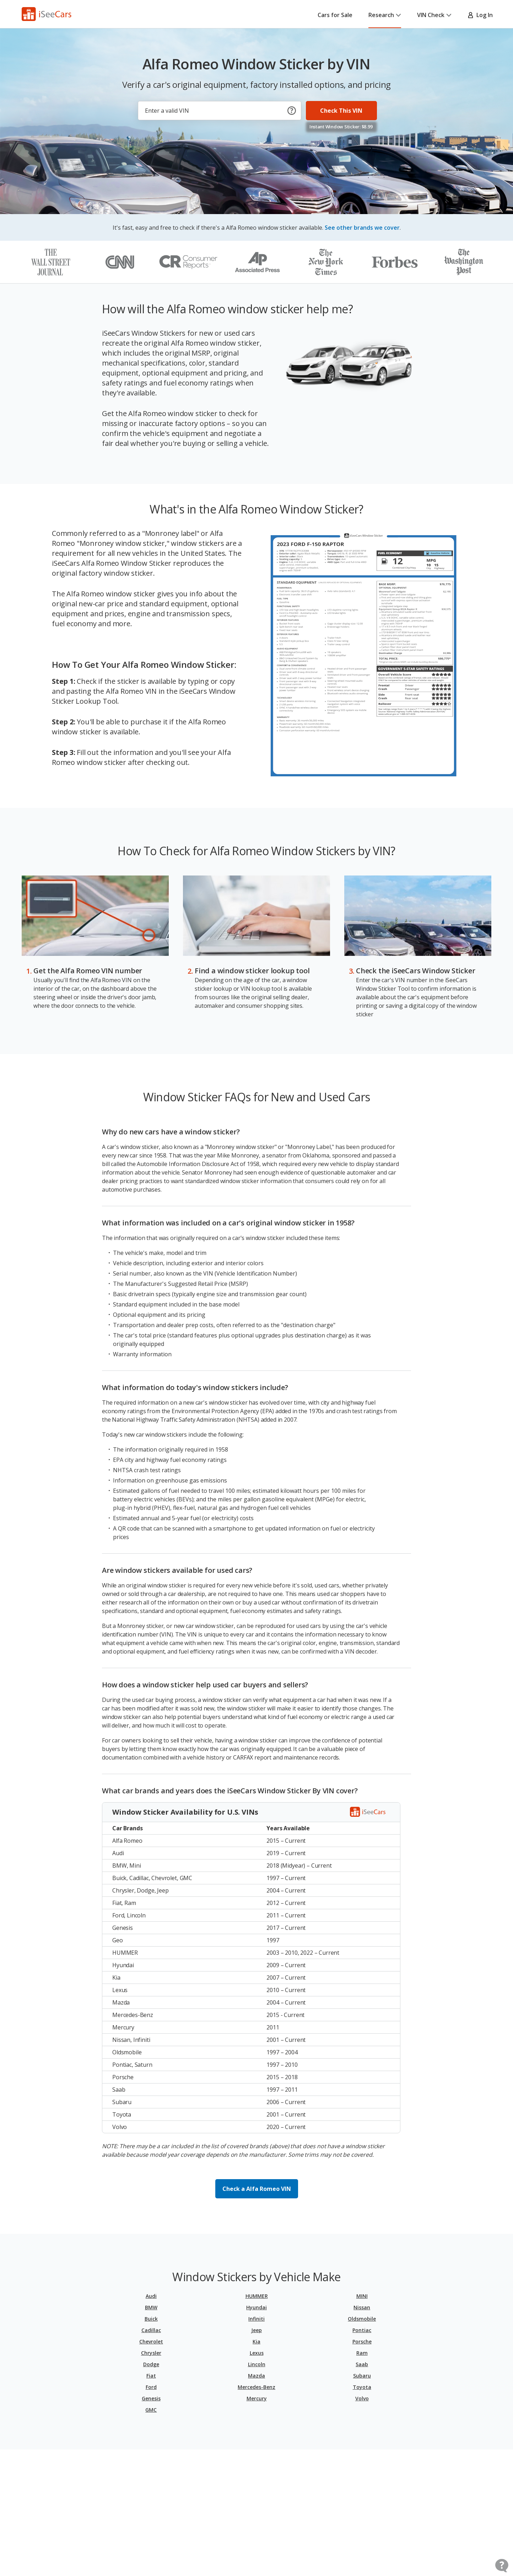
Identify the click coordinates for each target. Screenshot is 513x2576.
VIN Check (434, 15)
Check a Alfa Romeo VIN (256, 2189)
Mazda (256, 2375)
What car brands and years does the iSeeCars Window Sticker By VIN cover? (230, 1790)
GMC (151, 2409)
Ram (362, 2352)
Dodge (151, 2364)
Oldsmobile (362, 2318)
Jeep (256, 2330)
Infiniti (256, 2318)
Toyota (362, 2387)
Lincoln (256, 2364)
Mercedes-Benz (256, 2387)
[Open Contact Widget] (502, 2565)
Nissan (361, 2307)
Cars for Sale (335, 15)
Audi (151, 2296)
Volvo (362, 2398)
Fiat (151, 2375)
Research (384, 15)
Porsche (362, 2341)
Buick (151, 2318)
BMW (151, 2307)
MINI (362, 2296)
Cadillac (151, 2330)
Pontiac (361, 2330)
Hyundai (256, 2307)
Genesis (151, 2398)
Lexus (257, 2352)
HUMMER (256, 2296)
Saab (362, 2364)
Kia (256, 2341)
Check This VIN (341, 111)
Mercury (257, 2398)
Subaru (362, 2375)
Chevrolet (151, 2341)
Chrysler (151, 2352)
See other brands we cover (362, 227)
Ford (151, 2387)
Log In (480, 15)
